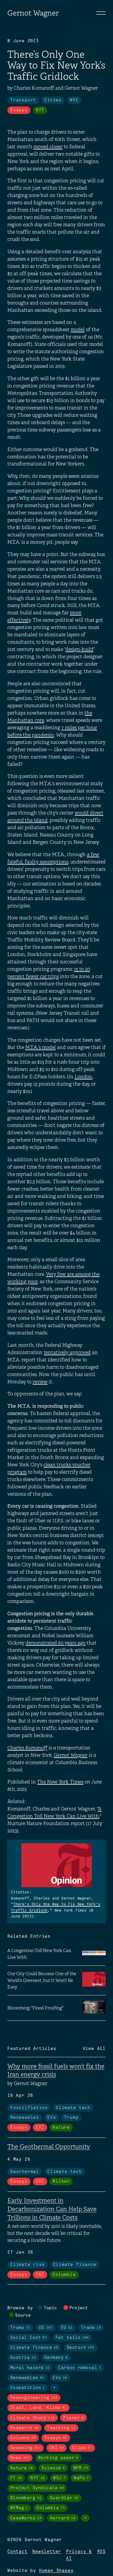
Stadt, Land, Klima (38, 2407)
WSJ (59, 2478)
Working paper (58, 2458)
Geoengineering (34, 2397)
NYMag (19, 2508)
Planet (73, 2418)
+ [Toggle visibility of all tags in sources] (85, 2518)
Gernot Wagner (33, 13)
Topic (50, 2308)
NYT (40, 110)
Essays (19, 110)
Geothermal (24, 2172)
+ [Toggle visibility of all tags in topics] (54, 2388)
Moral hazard (30, 2368)
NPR (80, 2468)
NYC (74, 100)
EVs (51, 2118)
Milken (61, 2181)
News (20, 2458)
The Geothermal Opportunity (48, 2146)
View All (94, 2049)
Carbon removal (79, 2368)
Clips (82, 2448)
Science (53, 2468)
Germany (56, 2357)
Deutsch (81, 2347)
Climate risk (27, 2265)
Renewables (24, 2118)
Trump (71, 2118)
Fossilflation (29, 2108)
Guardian (64, 2498)
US (46, 2327)
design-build (79, 649)
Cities (53, 100)
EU (67, 2327)
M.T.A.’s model (40, 1047)
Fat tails (72, 2337)
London (83, 1077)
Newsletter (46, 2552)
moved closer (48, 147)
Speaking (25, 2448)
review (40, 1382)
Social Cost (28, 2337)
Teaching (61, 2428)
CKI (40, 2128)
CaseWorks (26, 2518)
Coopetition (27, 2387)
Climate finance (74, 2265)
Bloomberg (26, 2498)
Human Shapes (56, 2571)
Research (24, 2428)
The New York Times (60, 1782)
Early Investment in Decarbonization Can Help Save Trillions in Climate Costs (52, 2209)
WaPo (81, 2478)
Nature (61, 2128)
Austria (23, 2357)
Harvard (63, 2518)
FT (16, 2478)
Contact (17, 2552)
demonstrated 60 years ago (55, 1643)
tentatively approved (67, 1352)
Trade (91, 2327)
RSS (101, 2552)
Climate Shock (32, 2418)
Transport (23, 100)
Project (78, 2308)
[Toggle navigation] (101, 13)
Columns (23, 2438)
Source (23, 2315)
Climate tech (73, 2108)
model (78, 330)
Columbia (64, 2275)
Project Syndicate (37, 2488)
